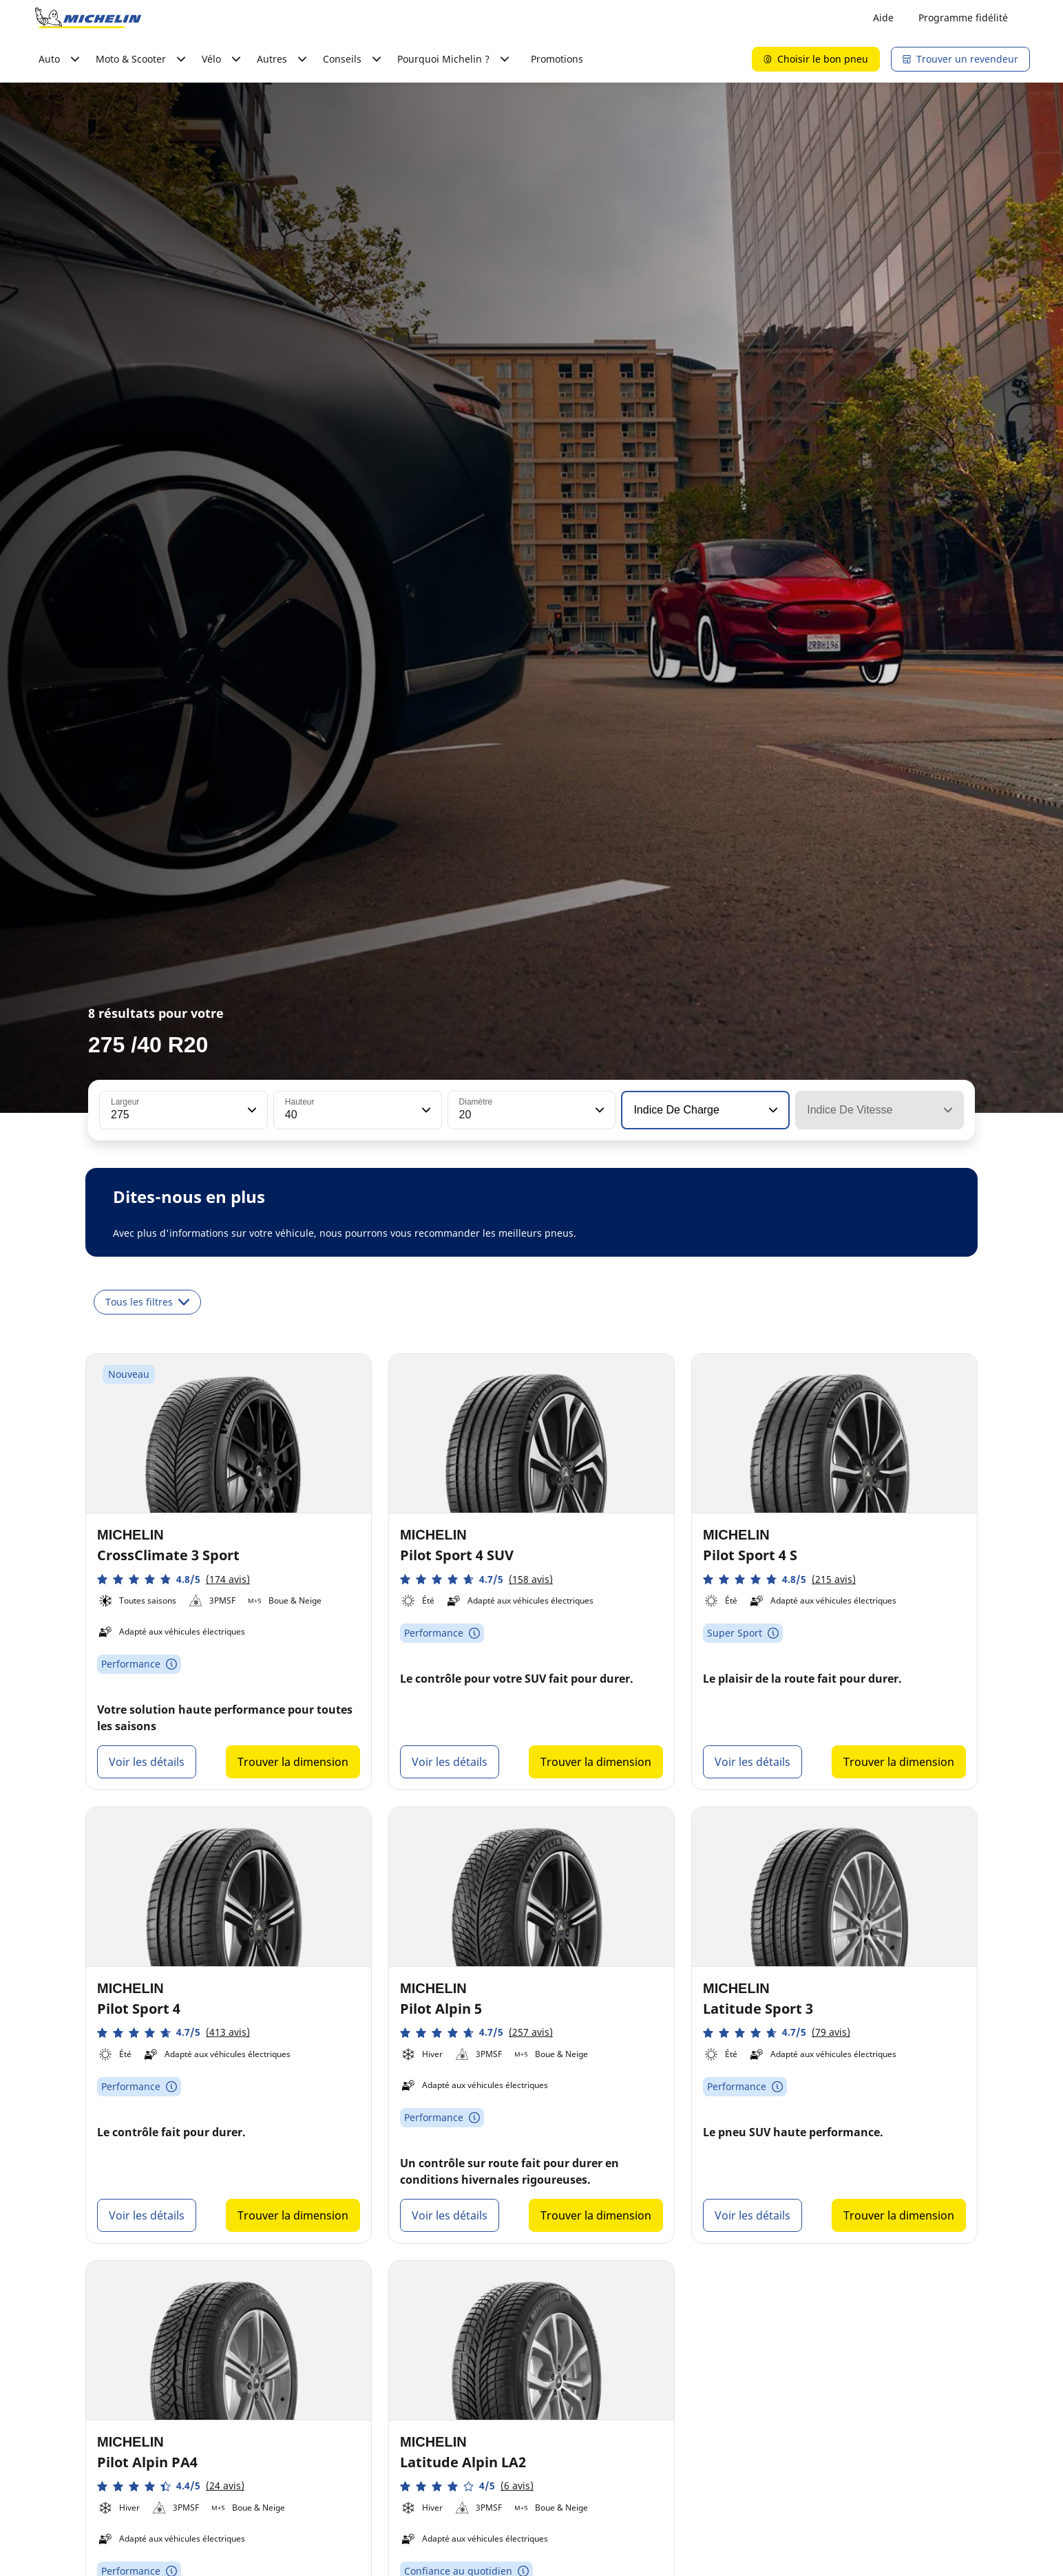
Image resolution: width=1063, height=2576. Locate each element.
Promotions (557, 58)
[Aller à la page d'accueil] (88, 18)
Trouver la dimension (293, 1761)
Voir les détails (147, 1761)
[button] (250, 1110)
